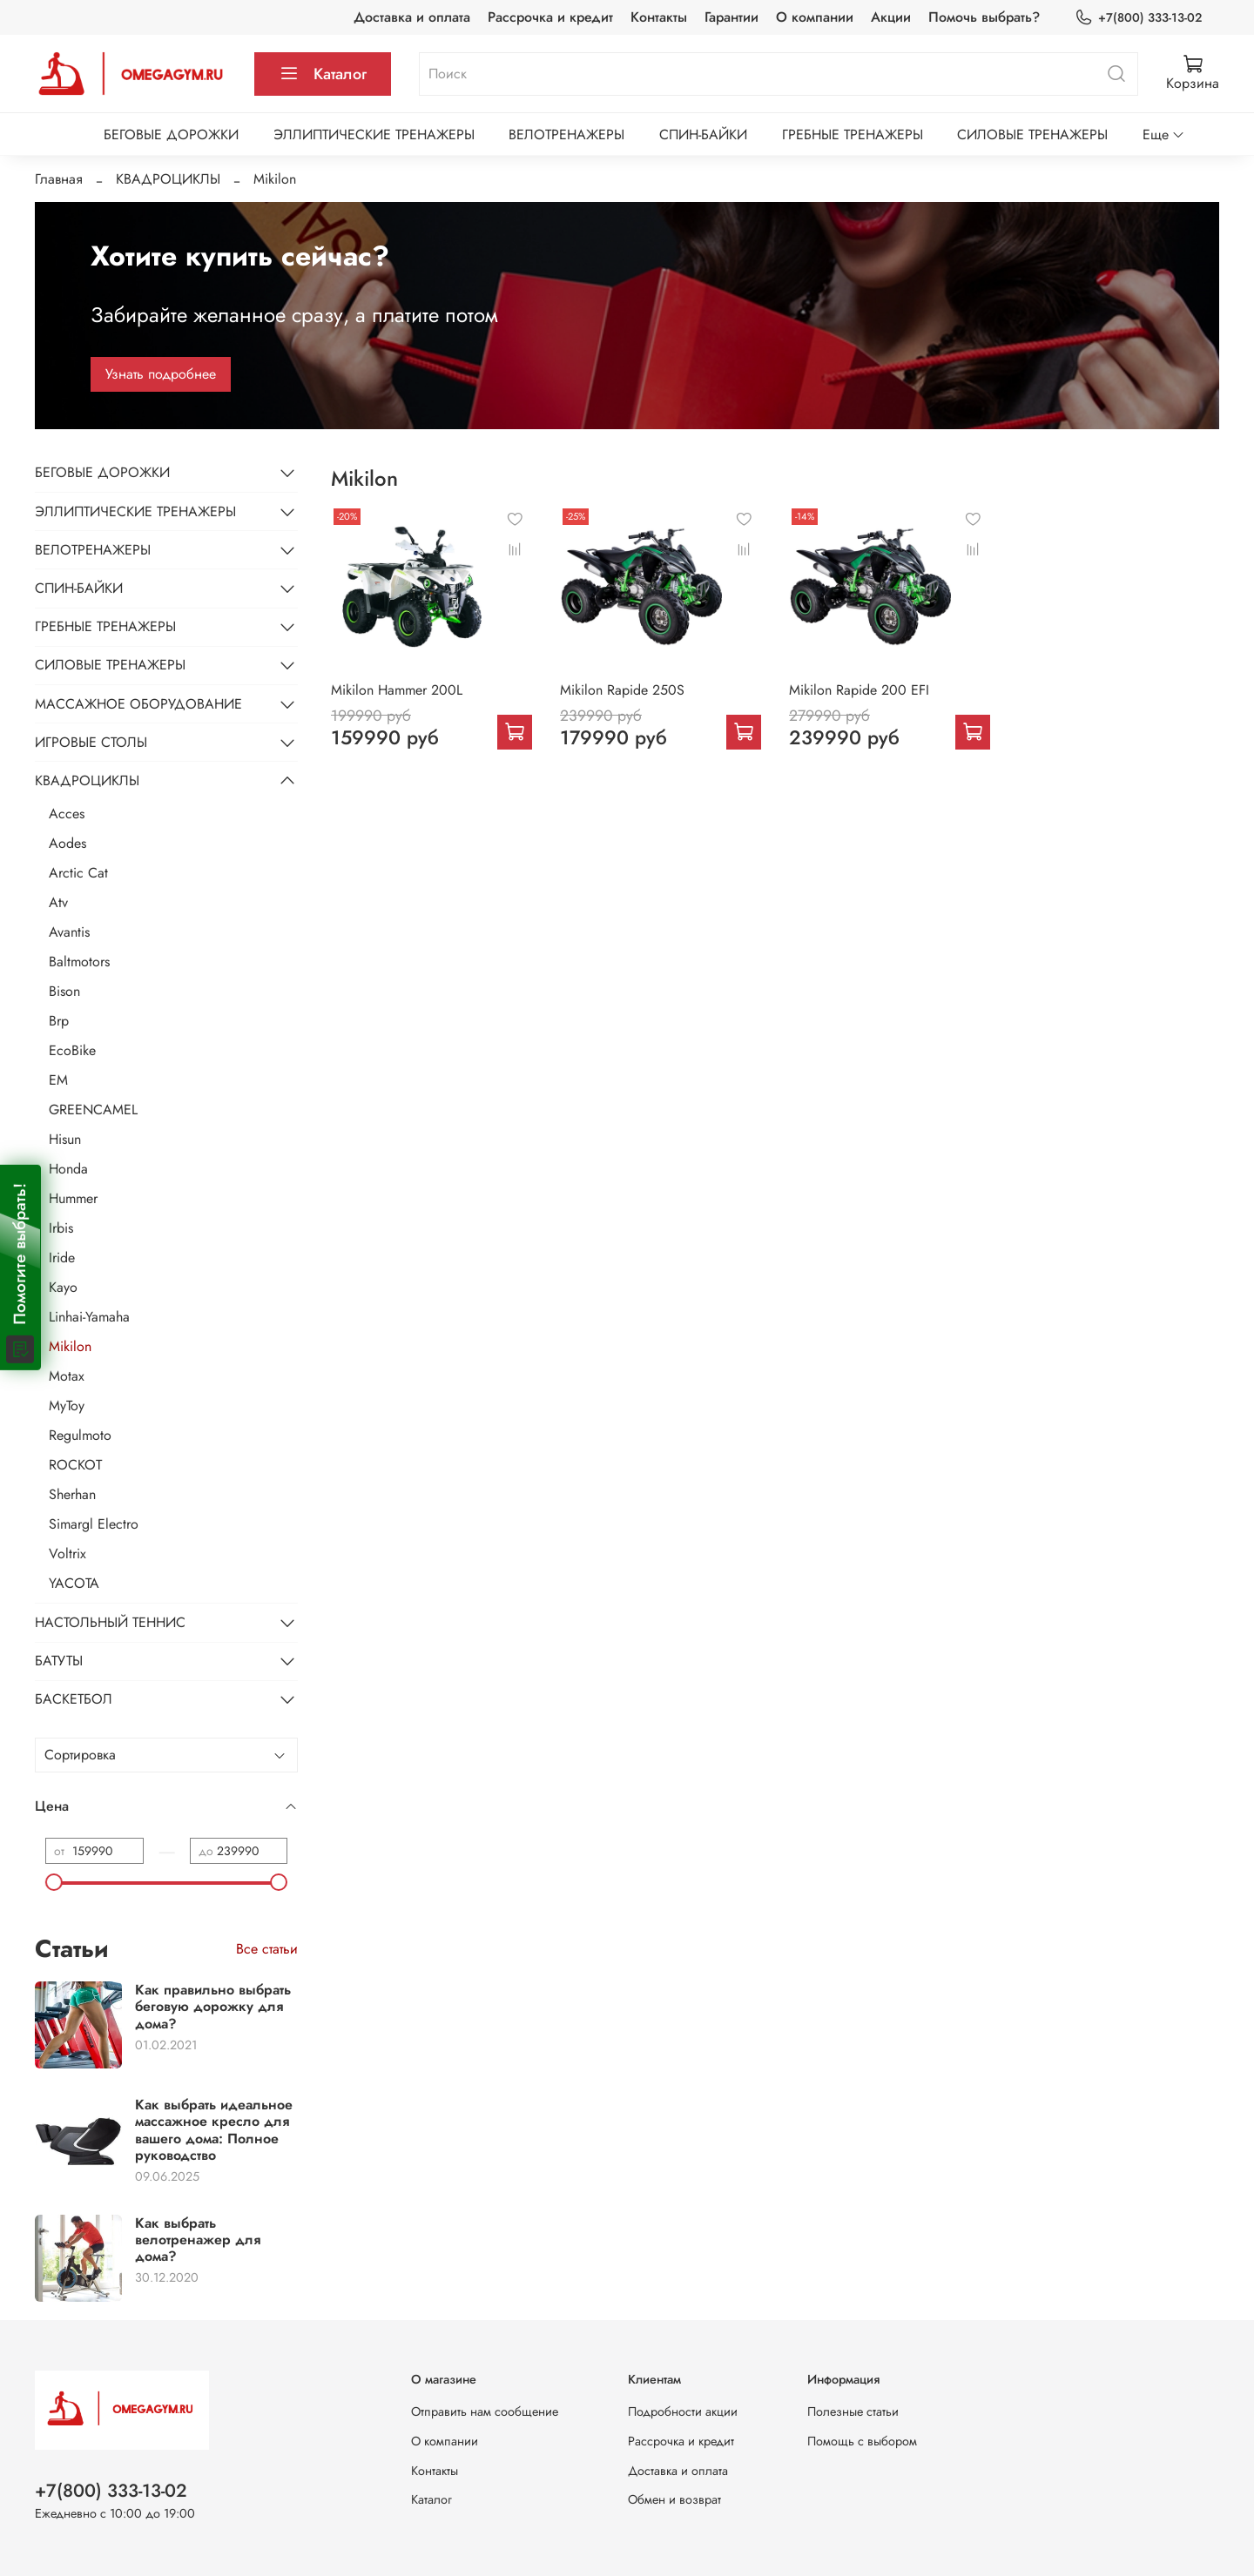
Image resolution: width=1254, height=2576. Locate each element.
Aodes (67, 843)
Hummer (73, 1198)
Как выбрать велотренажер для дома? (197, 2239)
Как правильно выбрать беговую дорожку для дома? (213, 2006)
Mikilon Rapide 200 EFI (859, 690)
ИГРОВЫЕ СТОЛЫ (91, 742)
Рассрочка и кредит (550, 17)
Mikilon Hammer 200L (396, 690)
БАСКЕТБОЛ (73, 1699)
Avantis (69, 932)
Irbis (61, 1228)
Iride (62, 1258)
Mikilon (70, 1346)
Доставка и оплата (412, 17)
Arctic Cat (78, 873)
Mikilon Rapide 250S (622, 690)
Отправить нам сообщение (484, 2411)
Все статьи (267, 1949)
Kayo (63, 1287)
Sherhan (72, 1494)
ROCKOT (75, 1465)
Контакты (658, 17)
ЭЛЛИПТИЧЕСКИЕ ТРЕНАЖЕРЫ (374, 134)
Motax (66, 1376)
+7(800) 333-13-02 (1138, 18)
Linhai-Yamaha (89, 1317)
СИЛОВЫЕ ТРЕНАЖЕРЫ (1032, 134)
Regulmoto (80, 1435)
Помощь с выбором (862, 2441)
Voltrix (67, 1554)
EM (58, 1080)
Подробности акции (683, 2411)
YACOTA (74, 1583)
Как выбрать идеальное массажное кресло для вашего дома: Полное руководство (214, 2130)
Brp (59, 1021)
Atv (58, 902)
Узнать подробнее (160, 374)
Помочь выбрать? (984, 17)
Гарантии (731, 17)
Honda (68, 1169)
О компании (814, 17)
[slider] (54, 1882)
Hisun (65, 1139)
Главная (59, 179)
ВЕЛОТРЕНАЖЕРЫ (566, 134)
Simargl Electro (93, 1524)
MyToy (66, 1406)
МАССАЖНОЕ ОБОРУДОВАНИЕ (138, 704)
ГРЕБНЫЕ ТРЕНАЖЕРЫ (852, 134)
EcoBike (72, 1050)
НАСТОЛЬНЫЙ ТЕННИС (110, 1622)
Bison (64, 991)
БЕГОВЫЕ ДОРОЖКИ (171, 134)
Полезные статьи (853, 2411)
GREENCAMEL (93, 1110)
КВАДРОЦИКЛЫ (168, 179)
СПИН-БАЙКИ (703, 134)
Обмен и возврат (674, 2499)
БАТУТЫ (59, 1661)
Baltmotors (79, 962)
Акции (891, 17)
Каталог (323, 74)
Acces (66, 814)
